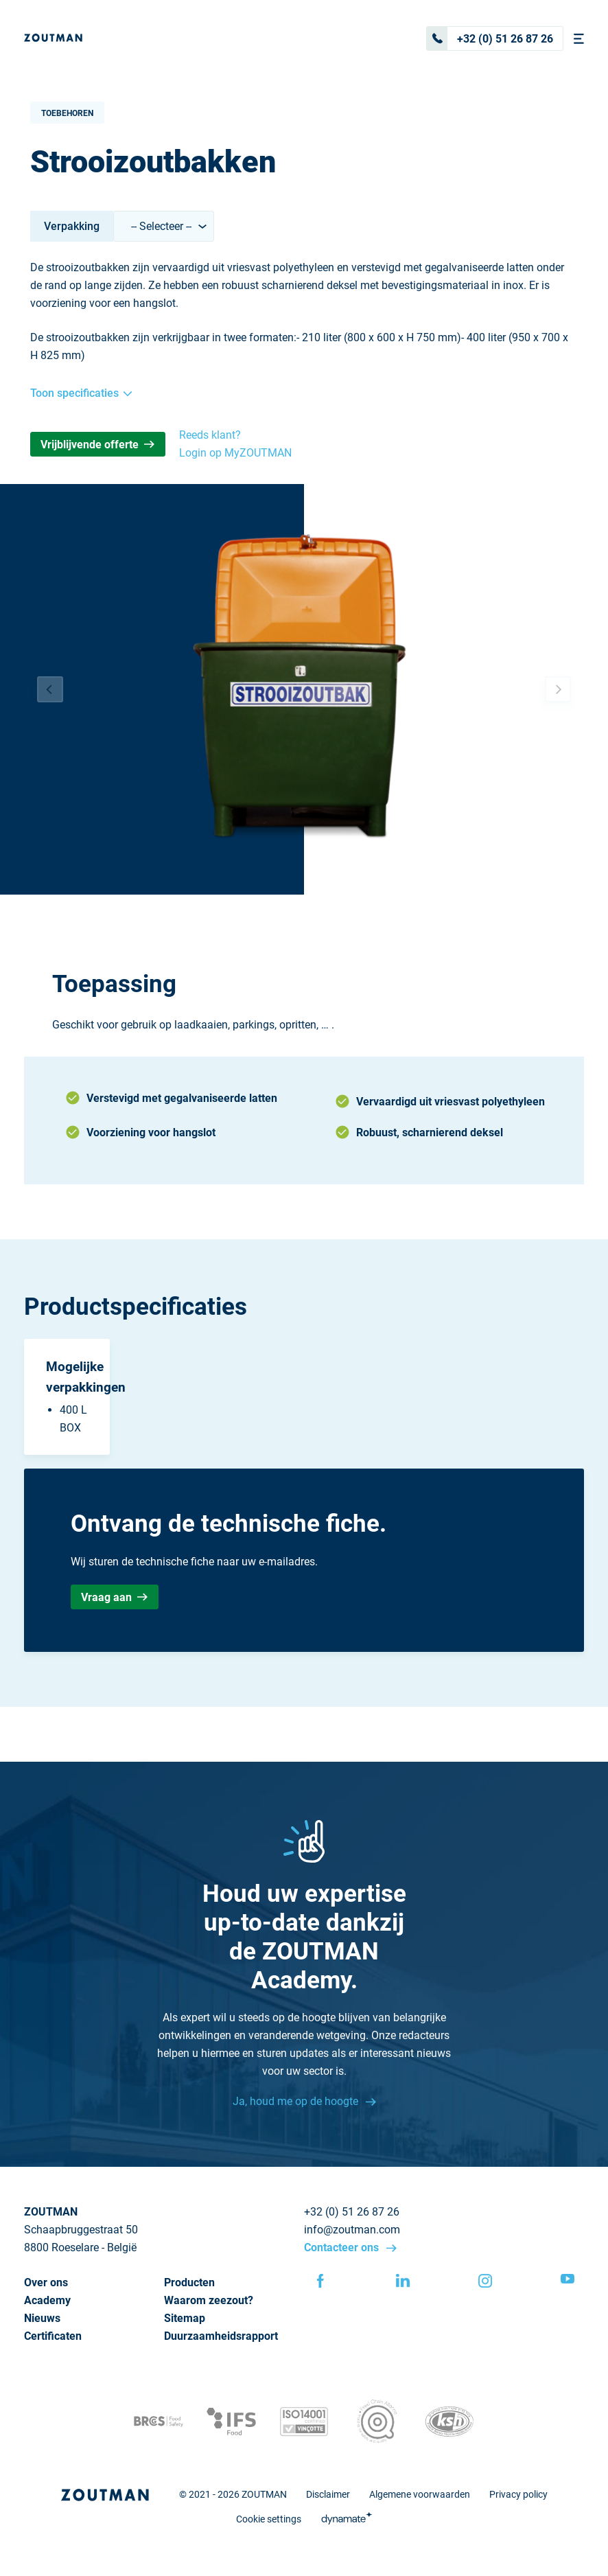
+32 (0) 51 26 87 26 (490, 38)
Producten (189, 2282)
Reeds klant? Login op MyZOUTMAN (235, 443)
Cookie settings (268, 2519)
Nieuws (42, 2318)
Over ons (46, 2282)
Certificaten (53, 2336)
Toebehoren (67, 113)
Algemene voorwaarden (419, 2494)
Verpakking (72, 226)
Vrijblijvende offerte (97, 444)
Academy (47, 2300)
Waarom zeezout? (208, 2300)
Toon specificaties (81, 393)
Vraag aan (114, 1597)
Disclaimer (328, 2494)
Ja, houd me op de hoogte (297, 2101)
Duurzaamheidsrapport (221, 2336)
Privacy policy (518, 2494)
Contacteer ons (343, 2247)
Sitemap (184, 2318)
